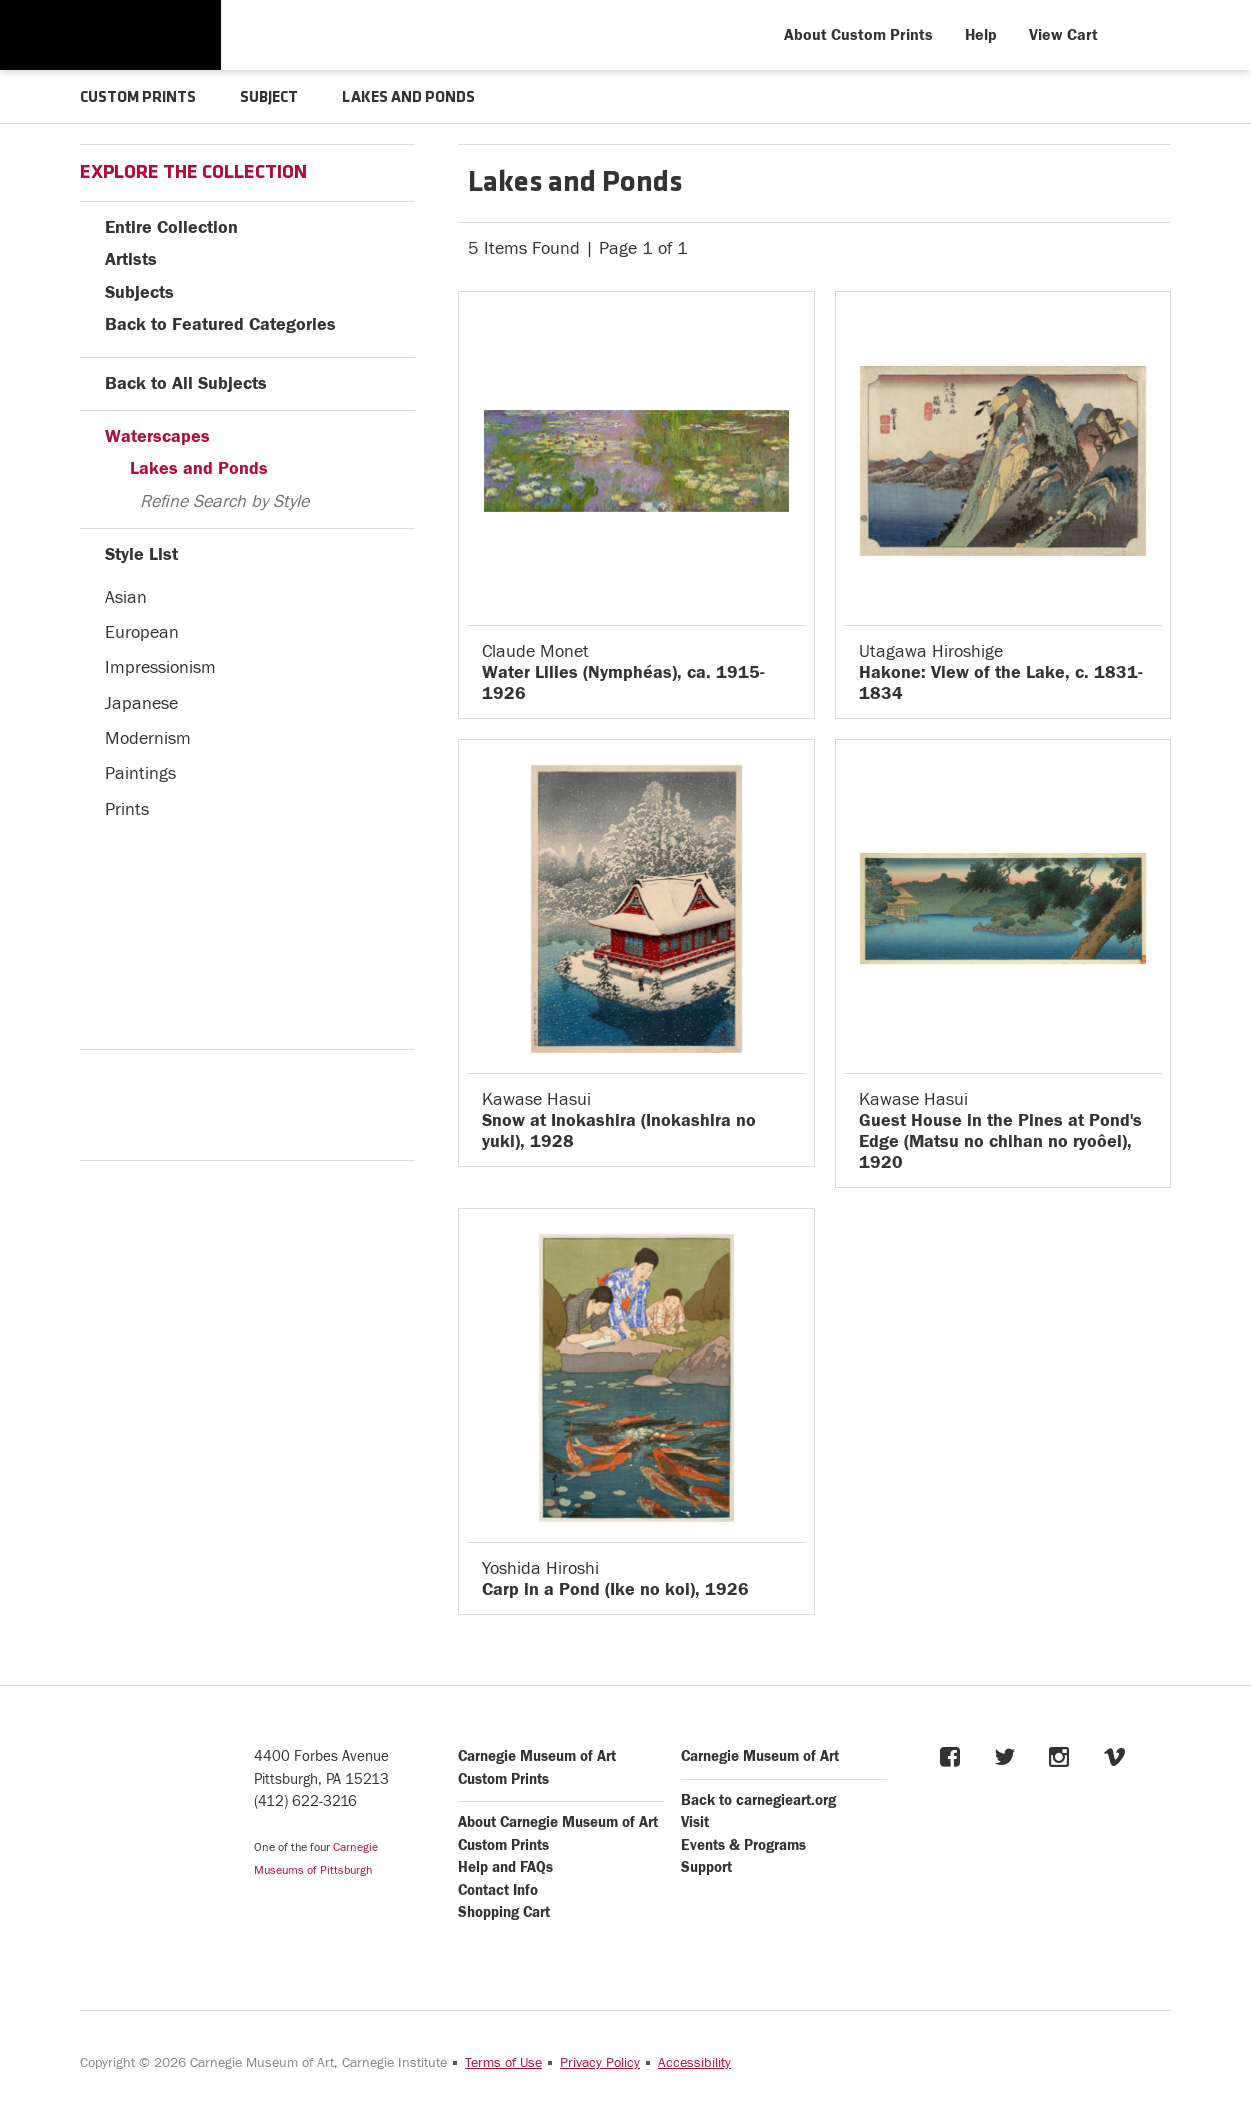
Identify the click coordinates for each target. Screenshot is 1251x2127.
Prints (127, 809)
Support (706, 1867)
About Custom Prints (858, 35)
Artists (131, 259)
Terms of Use (503, 2063)
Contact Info (498, 1890)
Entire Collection (171, 227)
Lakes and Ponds (199, 468)
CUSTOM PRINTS (138, 98)
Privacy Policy (600, 2063)
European (142, 632)
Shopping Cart (504, 1912)
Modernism (148, 738)
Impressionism (160, 667)
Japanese (141, 703)
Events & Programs (743, 1845)
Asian (126, 597)
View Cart (1063, 35)
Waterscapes (157, 436)
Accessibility (694, 2063)
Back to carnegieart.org (758, 1800)
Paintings (140, 773)
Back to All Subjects (186, 383)
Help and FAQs (505, 1867)
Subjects (139, 292)
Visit (695, 1822)
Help (981, 35)
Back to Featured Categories (220, 324)
